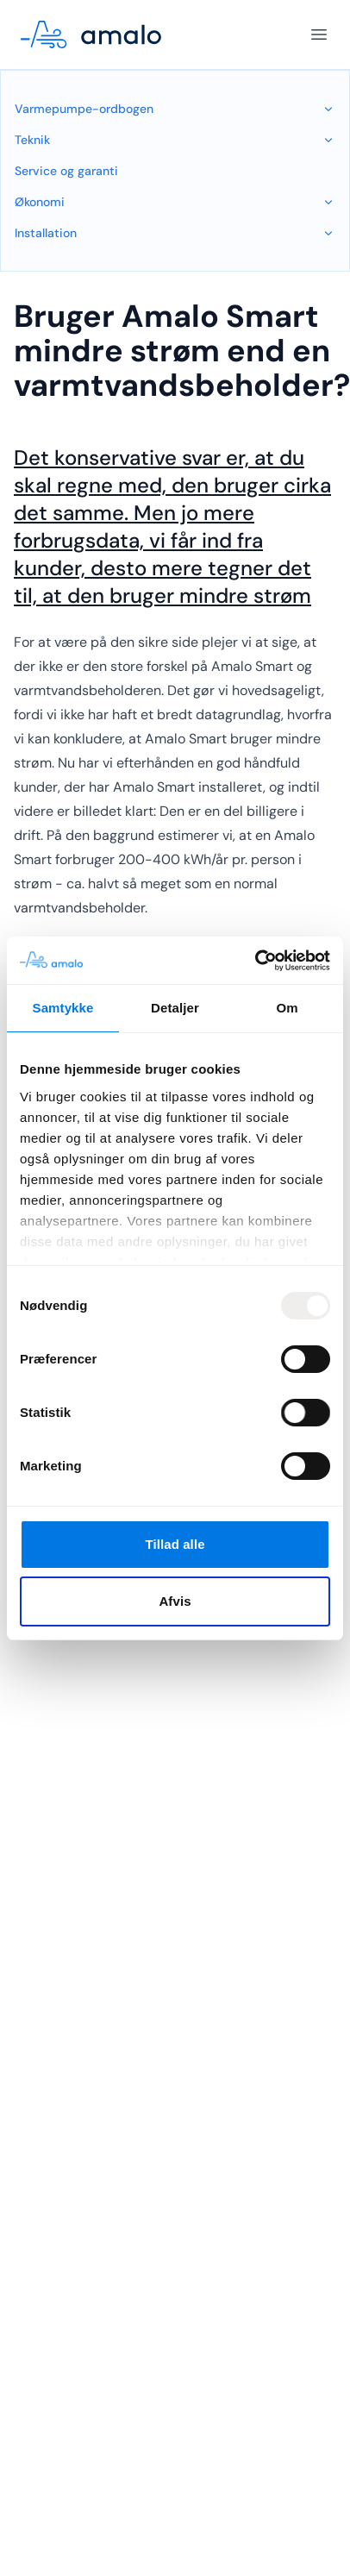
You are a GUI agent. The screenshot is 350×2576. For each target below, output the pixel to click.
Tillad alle (174, 1544)
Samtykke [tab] (63, 1007)
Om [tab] (286, 1007)
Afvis (175, 1601)
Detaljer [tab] (175, 1007)
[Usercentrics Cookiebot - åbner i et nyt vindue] (254, 961)
